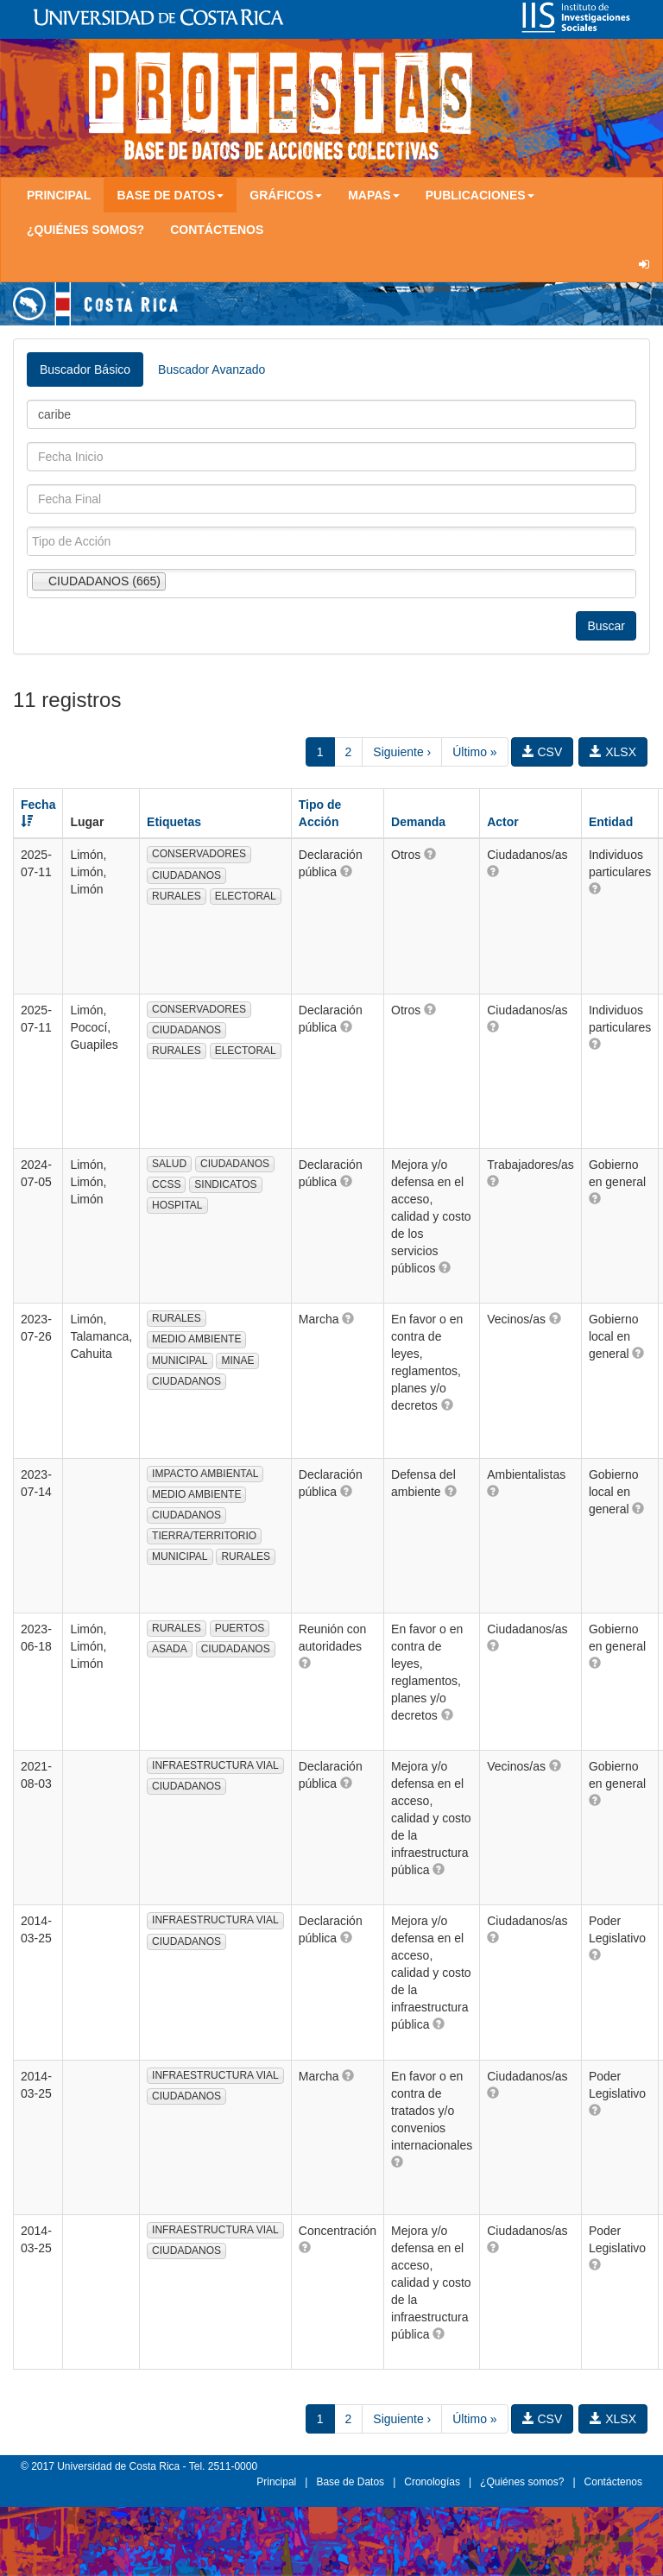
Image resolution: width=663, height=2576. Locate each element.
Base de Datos (350, 2482)
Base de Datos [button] (170, 195)
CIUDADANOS (186, 875)
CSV (542, 752)
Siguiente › (402, 752)
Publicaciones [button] (480, 195)
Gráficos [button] (285, 195)
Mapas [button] (374, 195)
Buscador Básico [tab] (85, 369)
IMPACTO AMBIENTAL (205, 1474)
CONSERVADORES (199, 854)
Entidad (611, 822)
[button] (346, 871)
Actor (503, 822)
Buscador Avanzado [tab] (211, 369)
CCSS (166, 1184)
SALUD (169, 1164)
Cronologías (432, 2482)
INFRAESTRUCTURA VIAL (215, 1765)
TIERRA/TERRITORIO (204, 1536)
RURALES (176, 896)
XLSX (613, 752)
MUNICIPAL (179, 1360)
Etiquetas (174, 822)
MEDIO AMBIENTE (196, 1339)
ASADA (169, 1649)
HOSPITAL (177, 1205)
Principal (59, 195)
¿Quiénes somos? (85, 230)
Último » (474, 752)
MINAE (237, 1360)
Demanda (418, 822)
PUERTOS (240, 1628)
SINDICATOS (225, 1184)
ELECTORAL (245, 896)
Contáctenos (216, 230)
